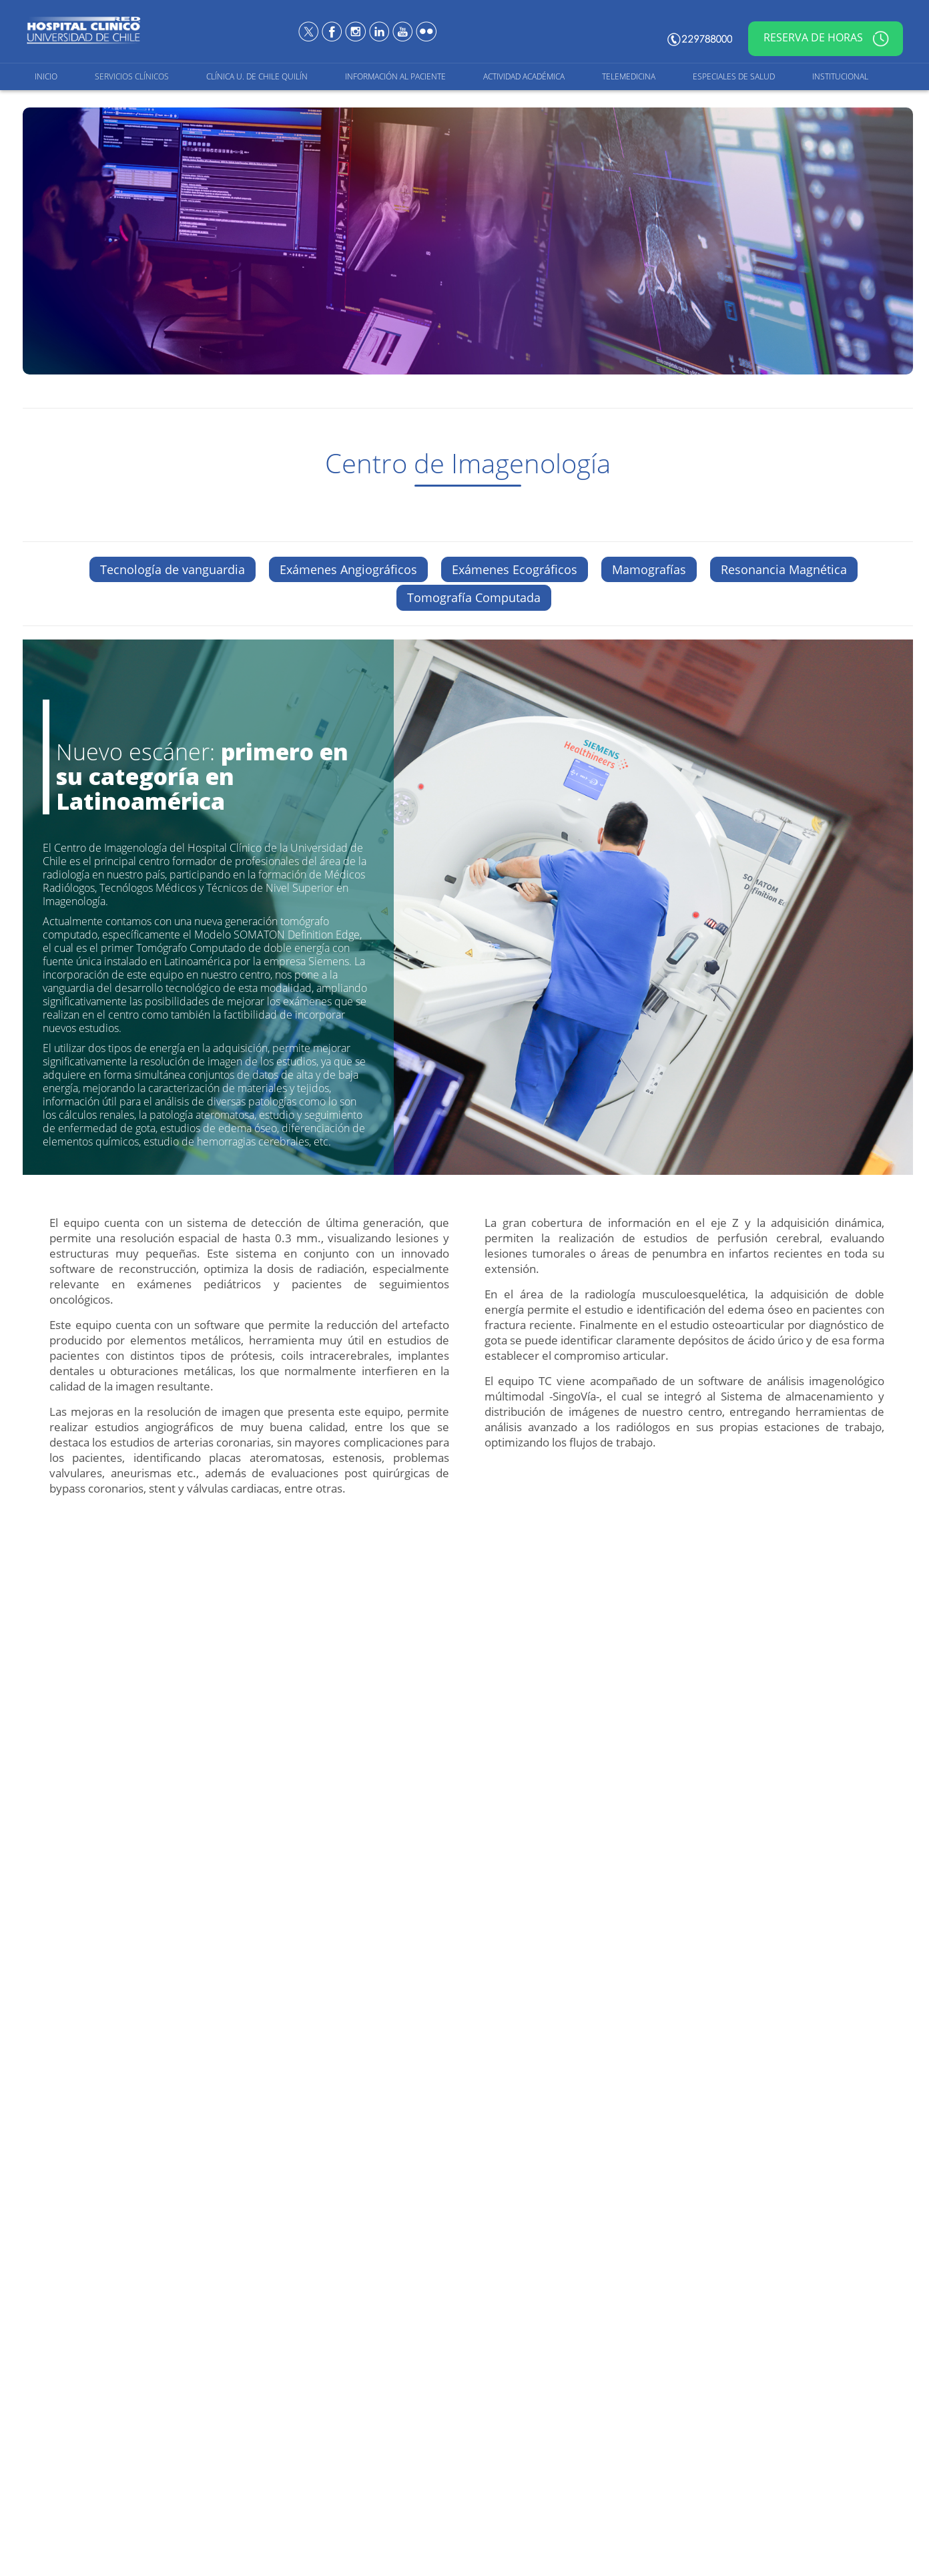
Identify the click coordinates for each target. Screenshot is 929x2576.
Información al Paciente (395, 76)
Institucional (840, 76)
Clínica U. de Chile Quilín (257, 76)
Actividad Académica (524, 76)
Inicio (46, 76)
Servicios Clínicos (132, 76)
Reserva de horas (826, 38)
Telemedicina (628, 76)
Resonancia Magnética (784, 569)
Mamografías (649, 569)
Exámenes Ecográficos (514, 569)
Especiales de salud (734, 76)
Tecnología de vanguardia (172, 569)
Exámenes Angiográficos (348, 569)
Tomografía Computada (474, 597)
